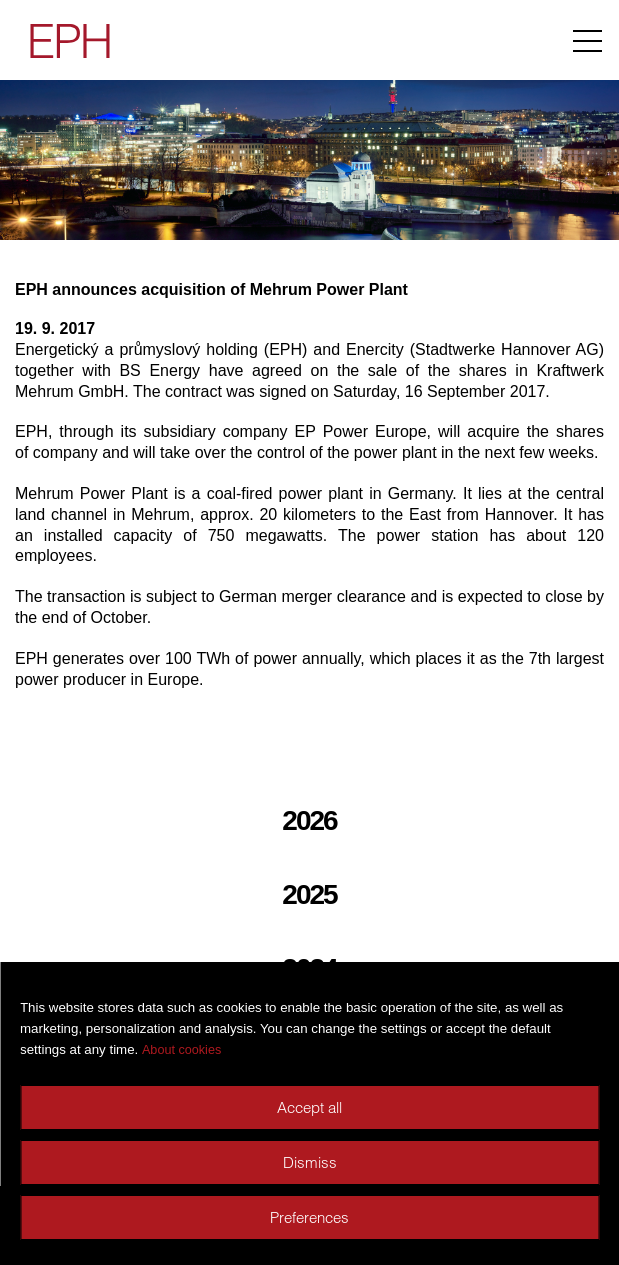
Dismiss (310, 1162)
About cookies (181, 1050)
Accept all (309, 1107)
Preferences (309, 1217)
